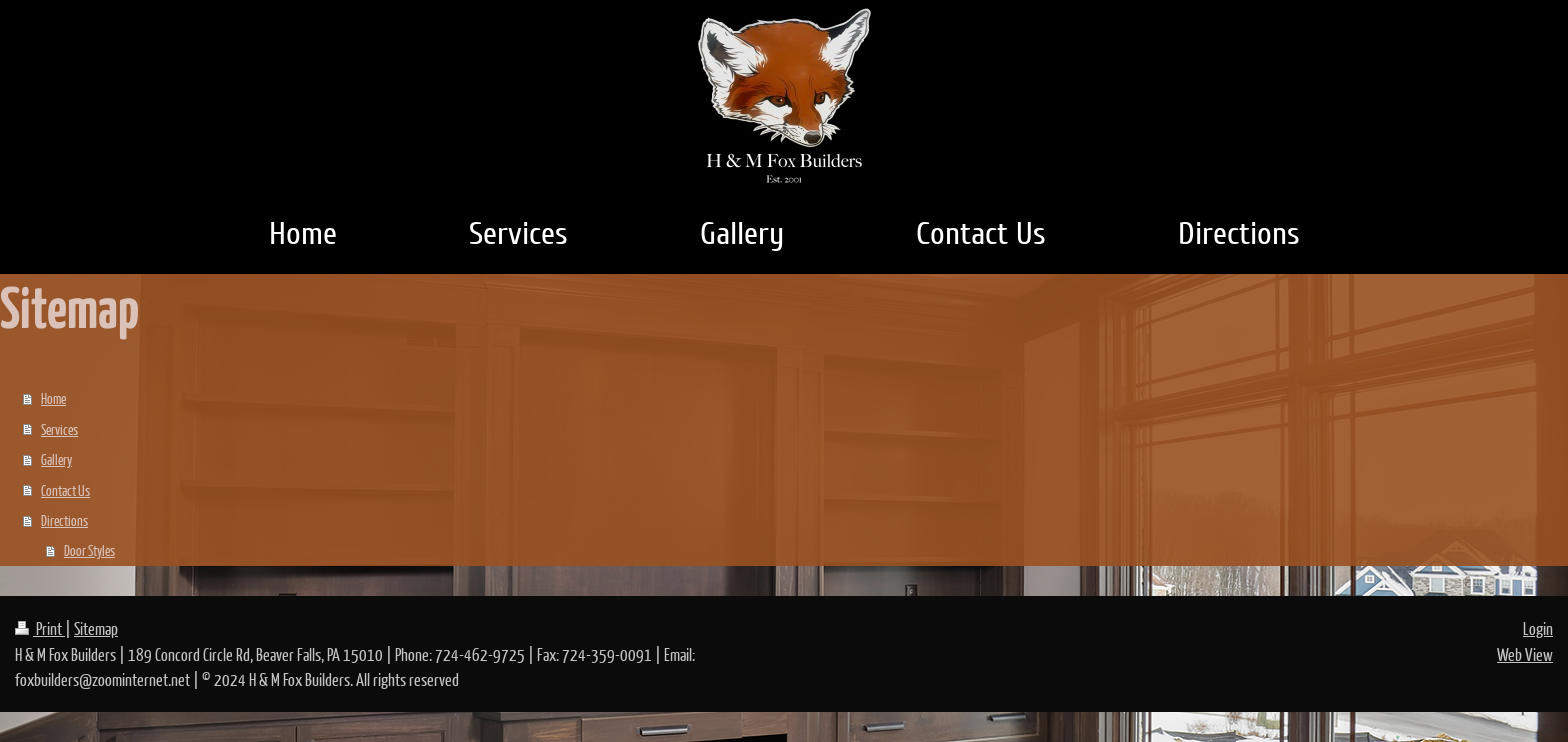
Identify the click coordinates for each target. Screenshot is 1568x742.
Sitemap (96, 628)
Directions (64, 520)
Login (1538, 628)
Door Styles (89, 550)
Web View (1525, 654)
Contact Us (65, 490)
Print (40, 628)
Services (59, 429)
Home (53, 398)
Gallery (56, 459)
